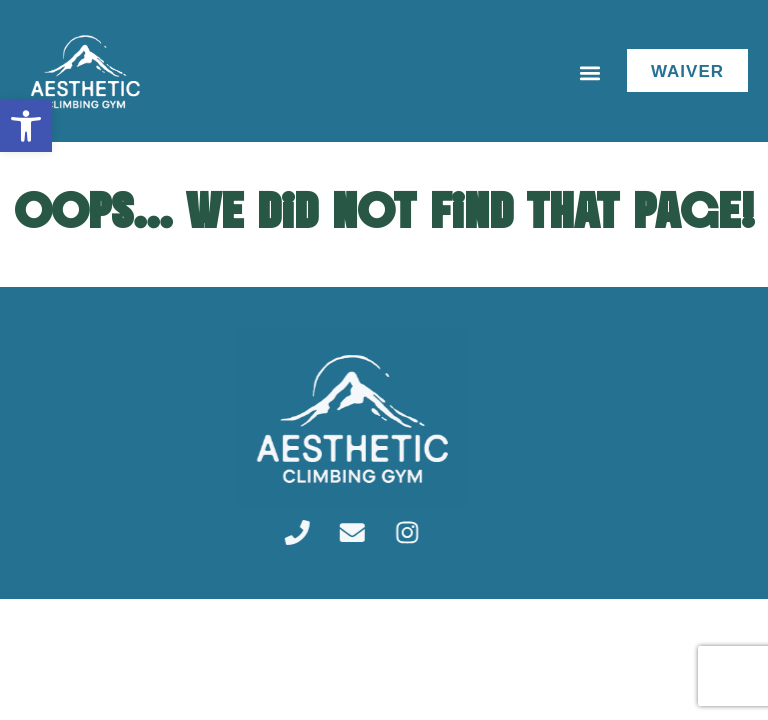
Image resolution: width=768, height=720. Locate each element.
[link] (26, 126)
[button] (590, 73)
